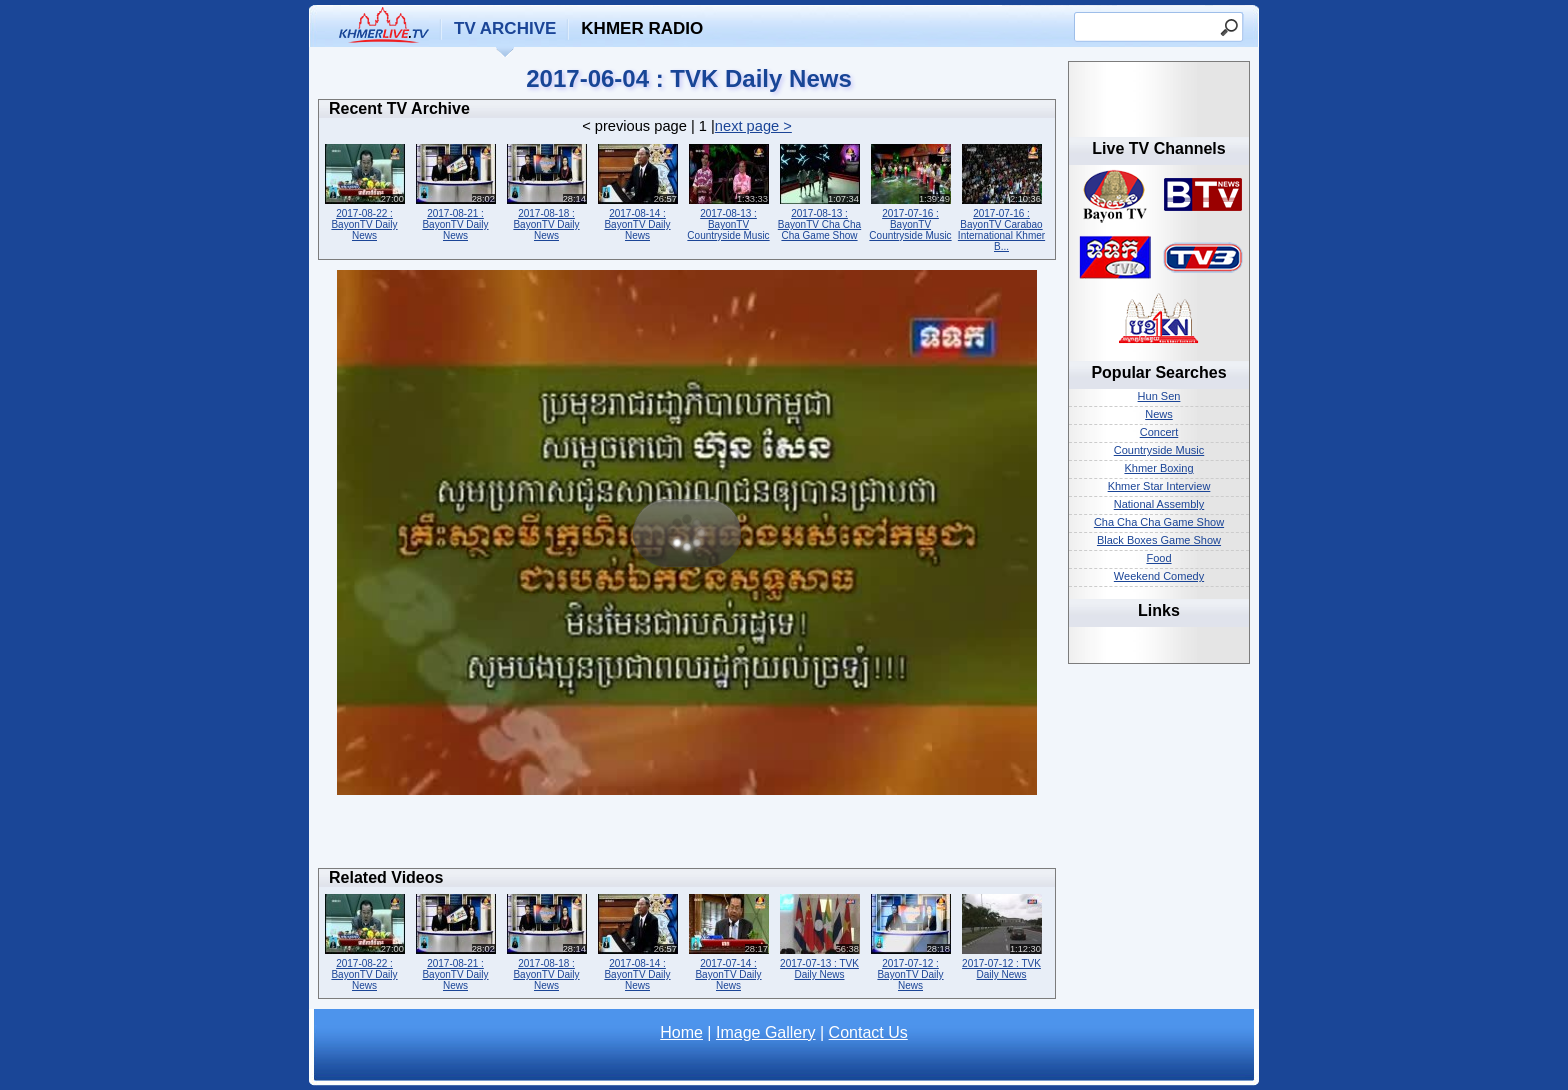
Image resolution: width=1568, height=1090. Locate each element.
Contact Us (868, 1032)
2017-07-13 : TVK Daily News (819, 935)
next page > (753, 126)
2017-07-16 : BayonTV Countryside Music (910, 190)
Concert (1159, 432)
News (1159, 414)
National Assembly (1159, 504)
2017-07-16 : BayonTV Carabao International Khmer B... (1001, 196)
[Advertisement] (687, 837)
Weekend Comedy (1159, 576)
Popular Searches (1158, 372)
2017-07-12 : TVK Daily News (1001, 935)
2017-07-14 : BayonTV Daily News (728, 940)
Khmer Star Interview (1159, 486)
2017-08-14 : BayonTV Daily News (637, 190)
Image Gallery (766, 1032)
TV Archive (505, 28)
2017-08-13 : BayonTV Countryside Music (728, 190)
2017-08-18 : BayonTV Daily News (546, 190)
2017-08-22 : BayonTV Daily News (364, 190)
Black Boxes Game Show (1159, 540)
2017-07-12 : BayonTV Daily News (910, 940)
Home (681, 1032)
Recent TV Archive (399, 108)
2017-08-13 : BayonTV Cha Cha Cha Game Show (819, 190)
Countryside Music (1159, 450)
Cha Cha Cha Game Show (1159, 522)
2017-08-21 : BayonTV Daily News (455, 190)
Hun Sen (1159, 396)
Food (1158, 558)
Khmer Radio (642, 28)
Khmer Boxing (1158, 468)
